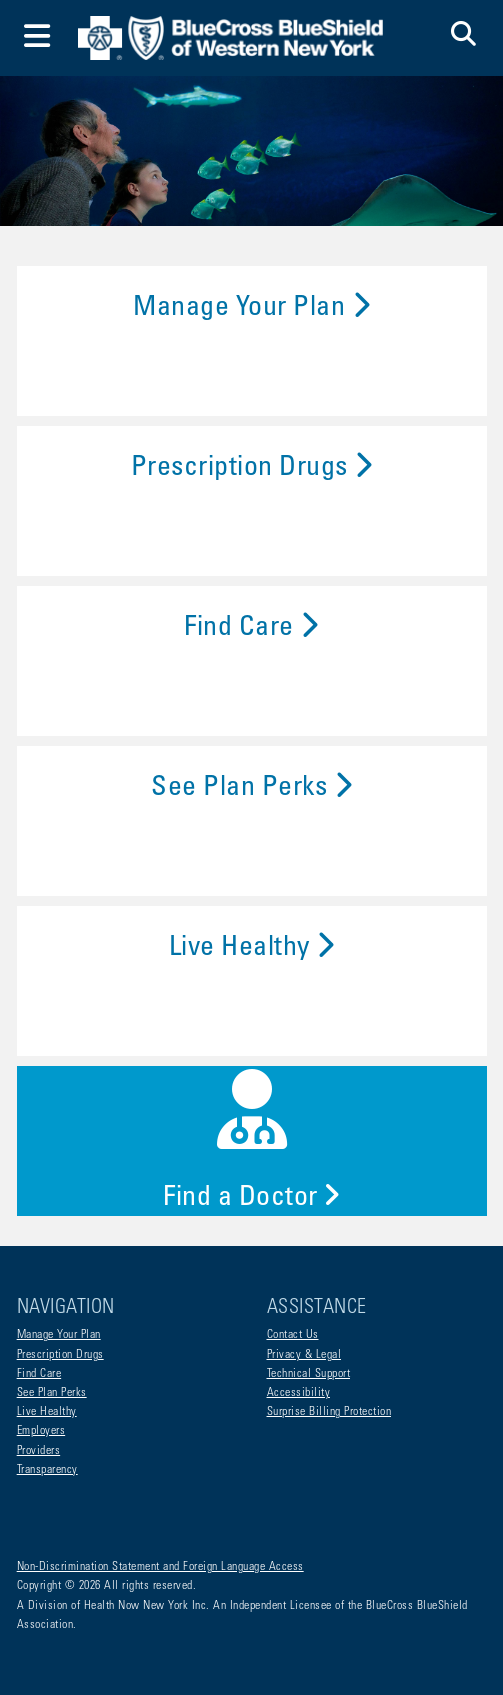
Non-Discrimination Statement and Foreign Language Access (160, 1567)
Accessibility (299, 1393)
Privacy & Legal (304, 1355)
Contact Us (293, 1335)
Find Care (251, 629)
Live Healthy (252, 949)
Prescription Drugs (252, 469)
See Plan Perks (251, 789)
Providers (39, 1451)
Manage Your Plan (251, 309)
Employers (41, 1431)
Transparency (47, 1470)
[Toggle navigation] (37, 38)
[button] (463, 37)
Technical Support (309, 1374)
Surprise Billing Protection (329, 1412)
